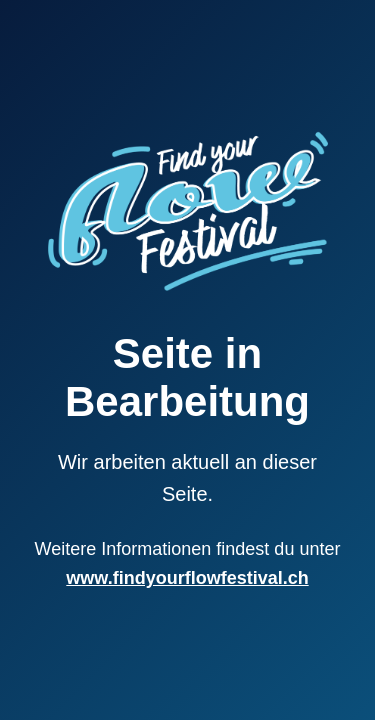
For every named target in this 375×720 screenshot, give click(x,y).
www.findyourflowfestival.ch (187, 578)
